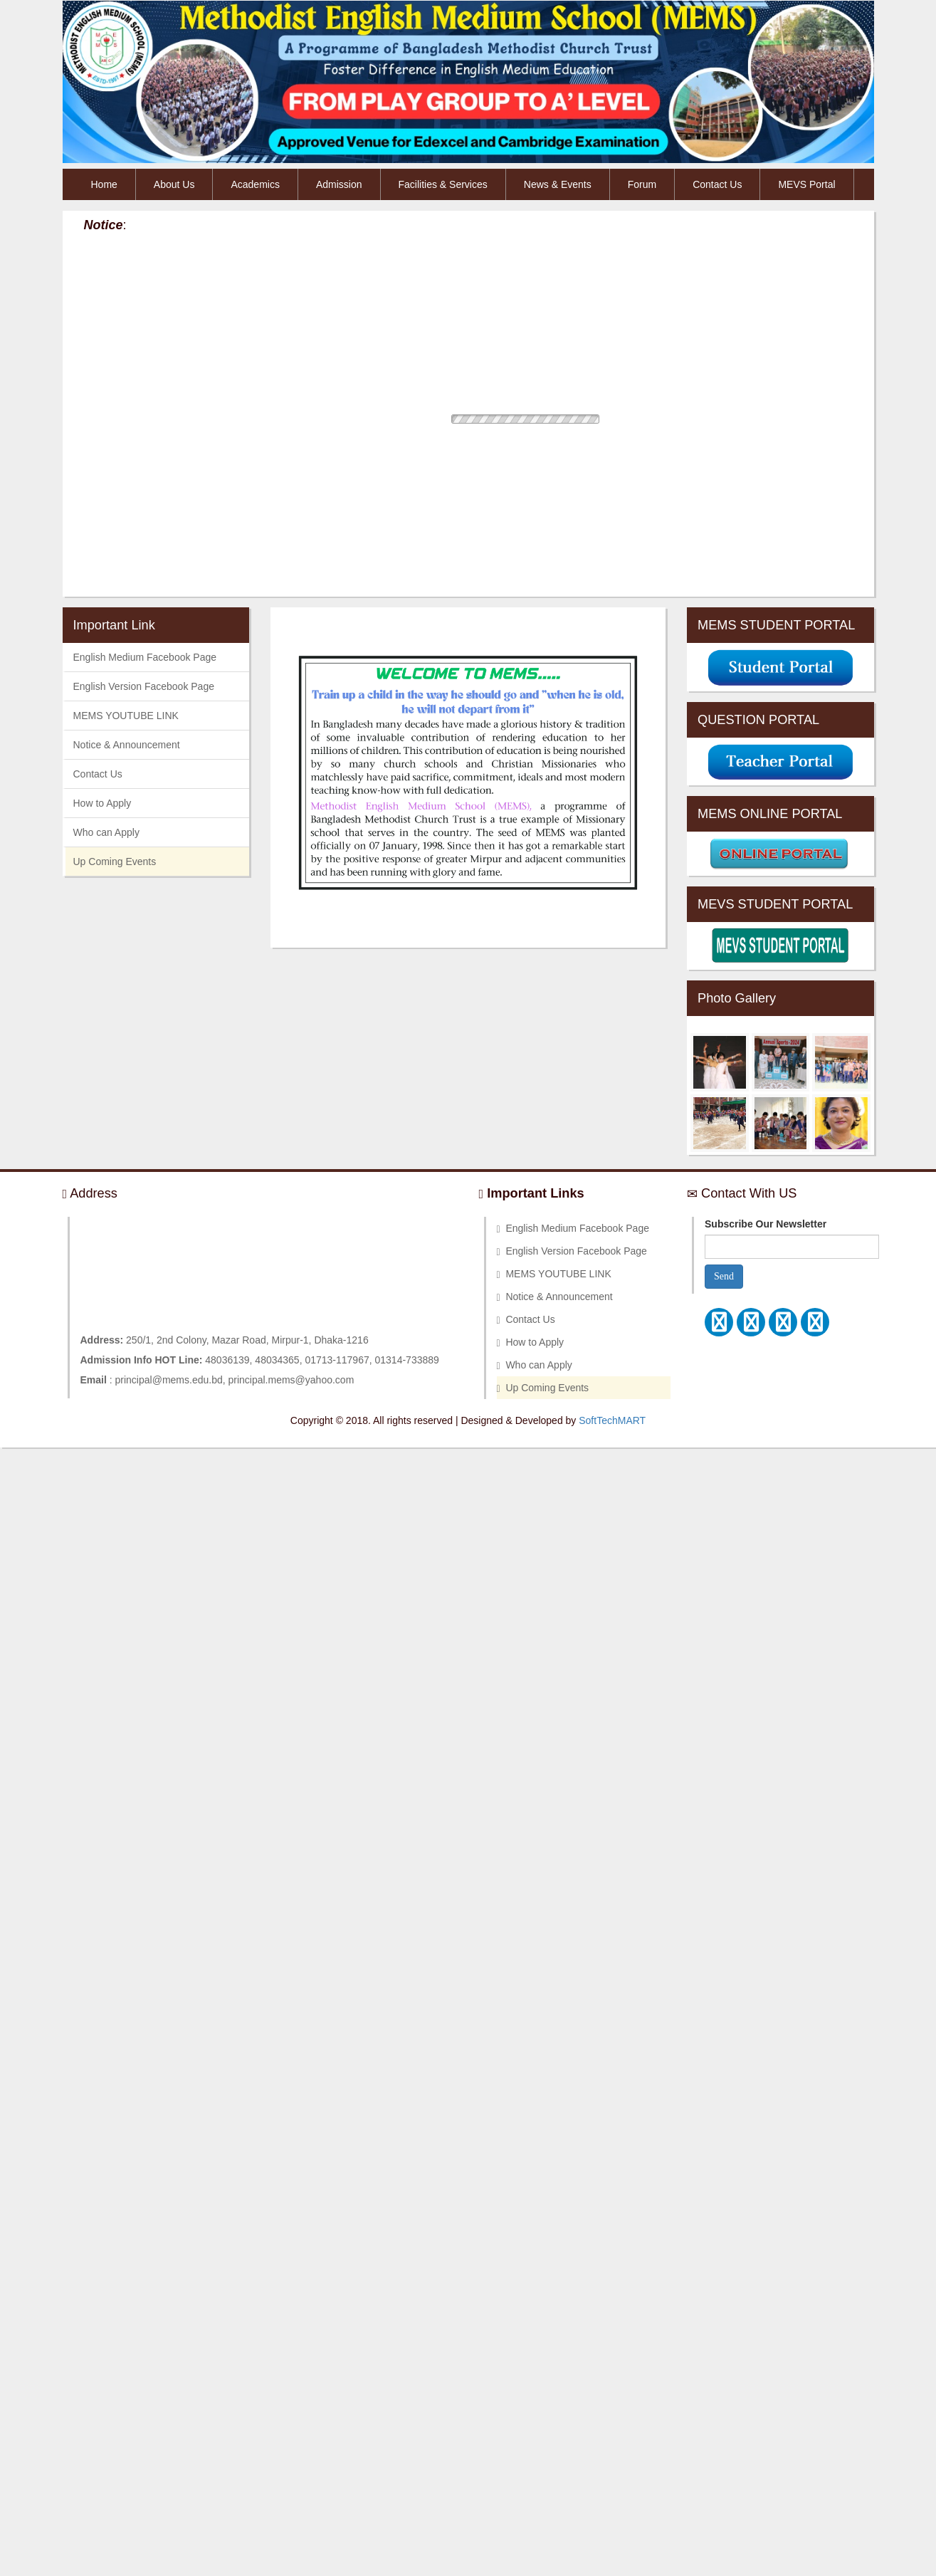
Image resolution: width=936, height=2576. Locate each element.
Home (104, 184)
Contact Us (717, 184)
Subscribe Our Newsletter (765, 1224)
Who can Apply (106, 832)
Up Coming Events (115, 861)
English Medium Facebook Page (145, 657)
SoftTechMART (612, 1420)
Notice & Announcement (126, 744)
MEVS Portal (806, 184)
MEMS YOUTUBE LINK (126, 715)
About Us (174, 184)
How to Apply (102, 803)
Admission (339, 184)
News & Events (557, 184)
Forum (642, 184)
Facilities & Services (443, 184)
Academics (255, 184)
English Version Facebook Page (143, 686)
